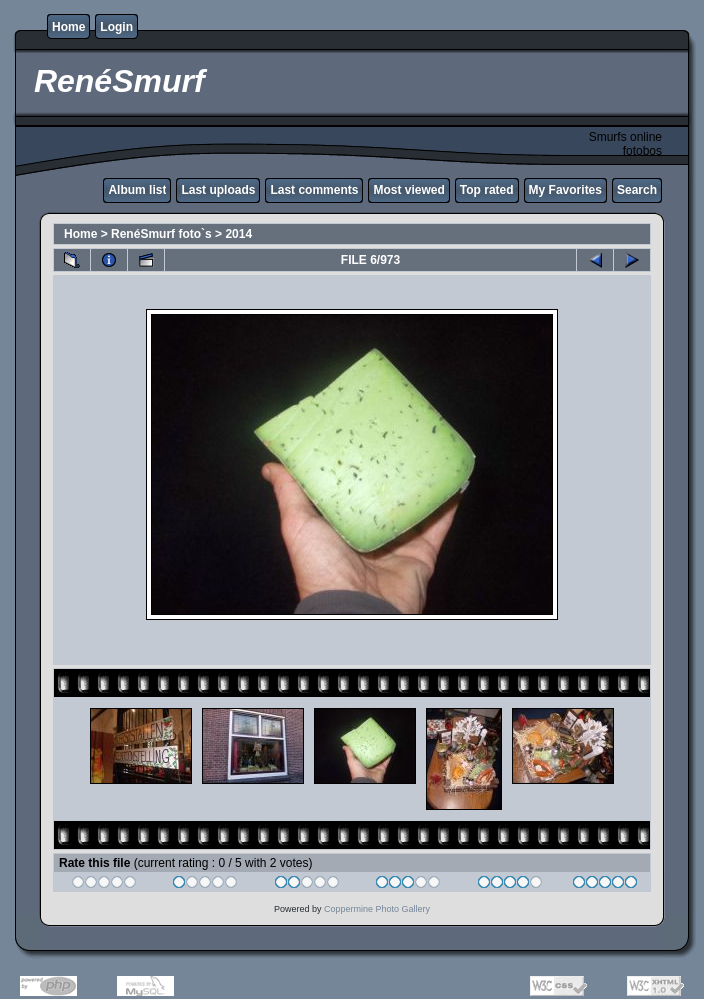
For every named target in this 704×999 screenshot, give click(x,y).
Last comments (314, 190)
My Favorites (565, 190)
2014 (238, 234)
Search (637, 190)
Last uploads (218, 190)
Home (68, 27)
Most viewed (408, 190)
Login (116, 27)
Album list (137, 190)
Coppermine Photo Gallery (377, 909)
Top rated (487, 190)
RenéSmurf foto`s (161, 234)
